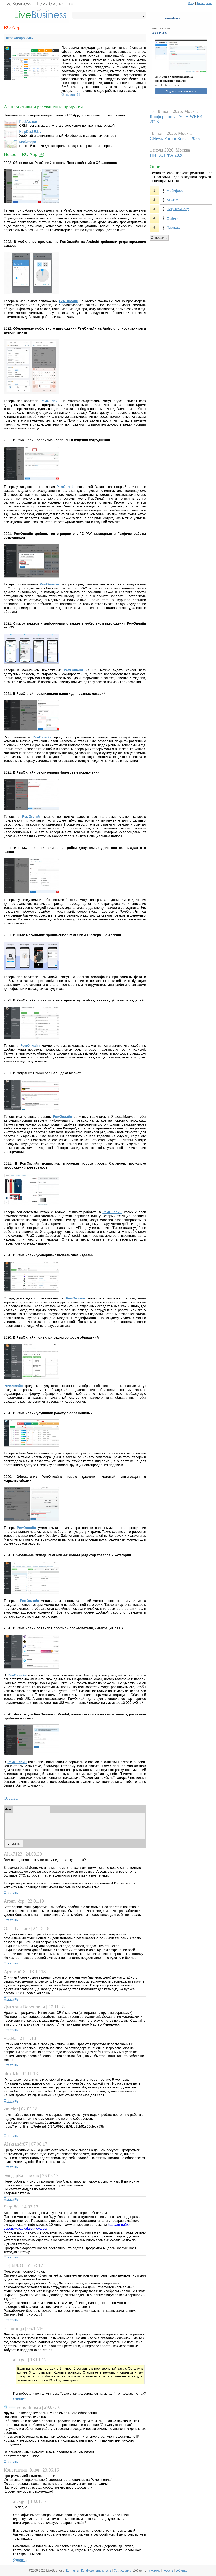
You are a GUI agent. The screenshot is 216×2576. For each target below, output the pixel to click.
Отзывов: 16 (70, 94)
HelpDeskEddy (30, 132)
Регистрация (204, 3)
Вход (191, 3)
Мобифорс (27, 142)
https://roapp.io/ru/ (19, 38)
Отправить (159, 237)
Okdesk (172, 218)
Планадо (173, 227)
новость (167, 2570)
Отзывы (11, 1798)
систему (154, 2570)
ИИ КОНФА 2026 (166, 155)
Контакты (72, 2570)
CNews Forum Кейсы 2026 (175, 138)
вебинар (181, 2570)
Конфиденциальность (96, 2570)
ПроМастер (28, 121)
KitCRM (172, 200)
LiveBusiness (171, 18)
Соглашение (122, 2570)
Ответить (11, 1893)
